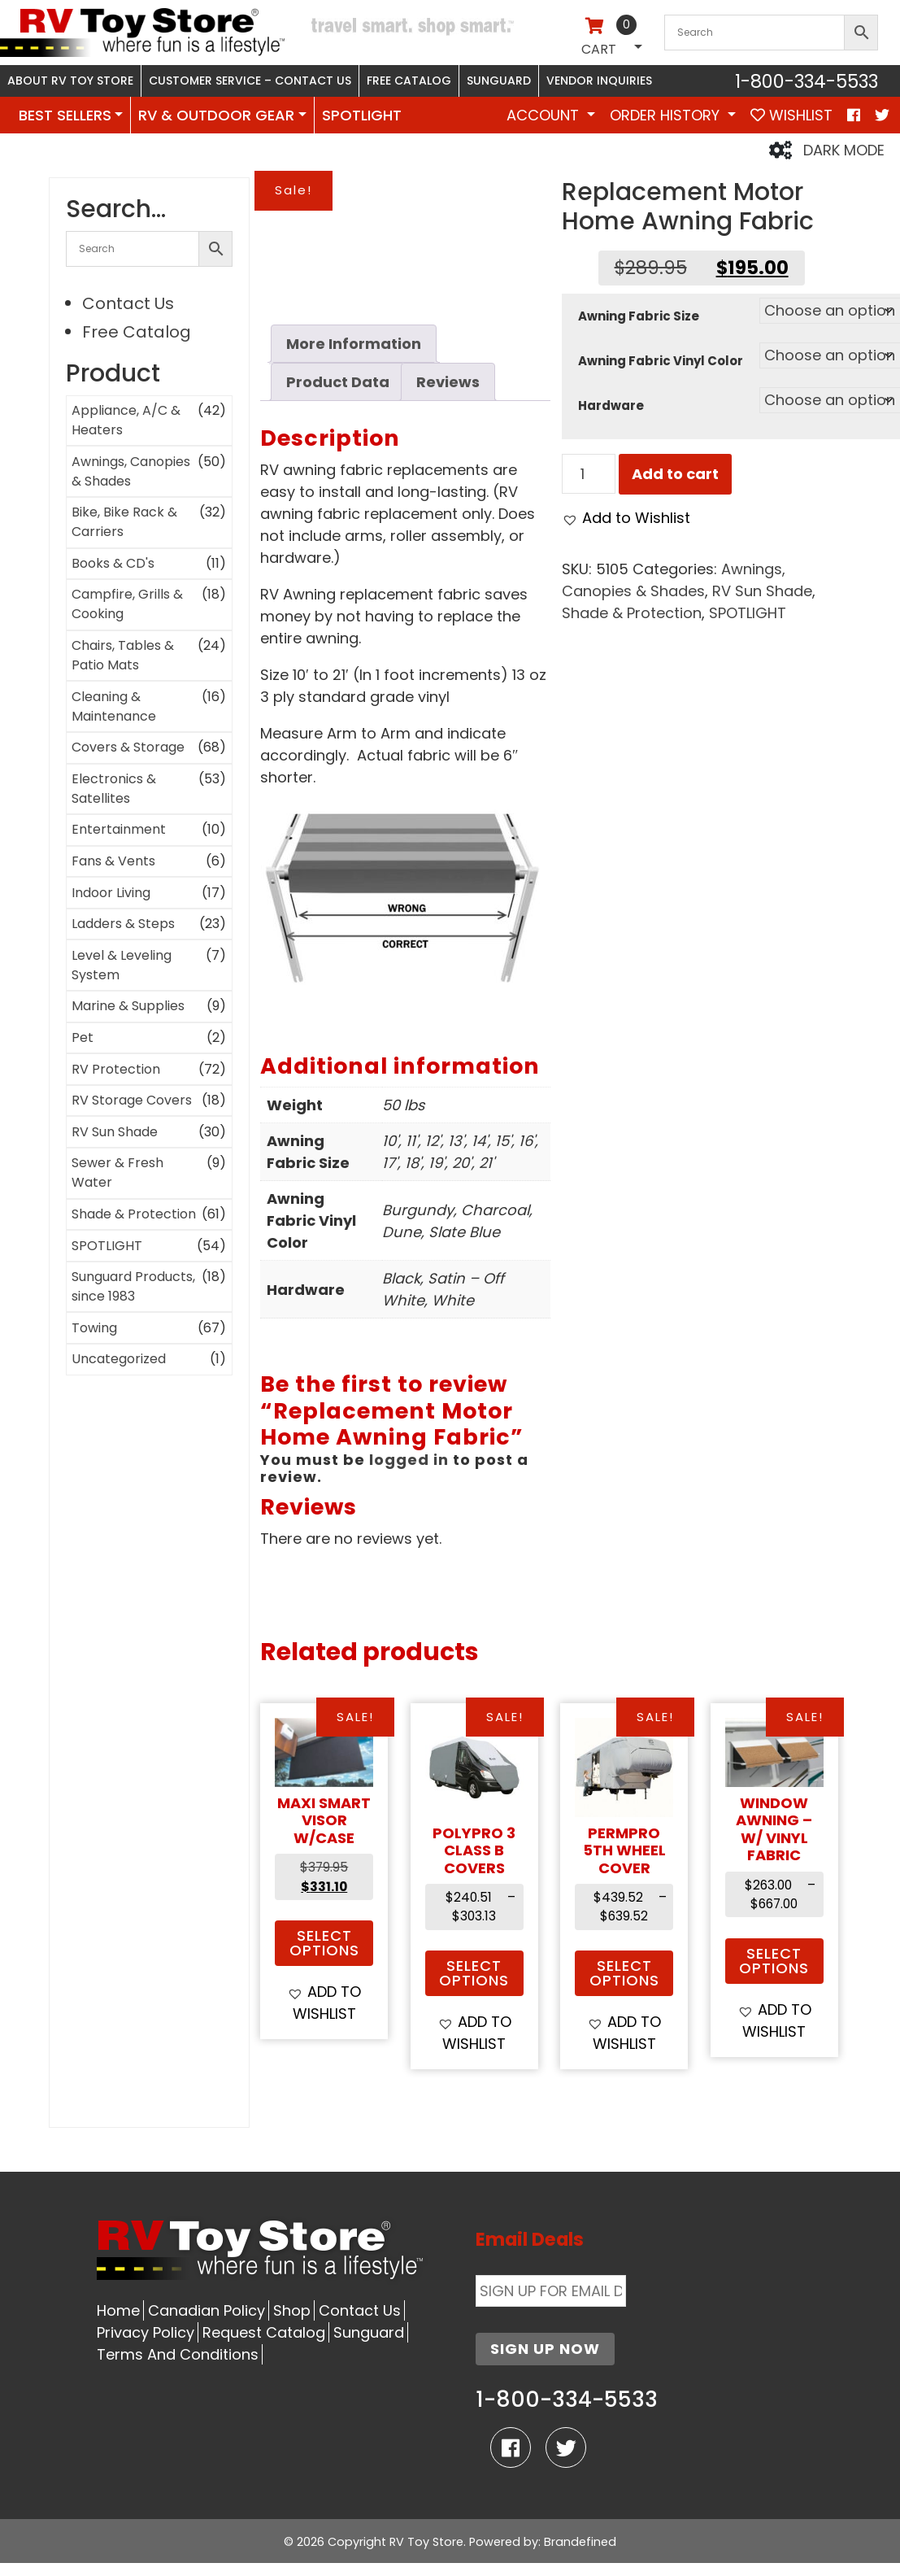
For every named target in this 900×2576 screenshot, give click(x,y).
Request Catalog (263, 2332)
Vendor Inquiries (599, 80)
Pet (82, 1037)
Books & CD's (113, 563)
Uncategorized (119, 1358)
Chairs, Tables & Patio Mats (123, 655)
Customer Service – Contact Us (250, 80)
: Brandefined (577, 2542)
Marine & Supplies (128, 1005)
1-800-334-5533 (806, 81)
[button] (626, 518)
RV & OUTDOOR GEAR (216, 115)
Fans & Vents (113, 861)
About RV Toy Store (70, 80)
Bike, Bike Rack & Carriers (124, 522)
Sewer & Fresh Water (117, 1172)
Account (545, 115)
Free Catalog (409, 80)
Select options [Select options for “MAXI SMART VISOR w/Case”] (324, 1942)
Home (118, 2310)
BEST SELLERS (65, 115)
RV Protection (116, 1069)
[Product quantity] (588, 474)
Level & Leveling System (122, 965)
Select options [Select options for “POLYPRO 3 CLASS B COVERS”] (474, 1972)
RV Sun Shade (115, 1131)
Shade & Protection (134, 1214)
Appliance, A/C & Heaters (126, 420)
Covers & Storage (128, 747)
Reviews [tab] (448, 382)
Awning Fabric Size (638, 316)
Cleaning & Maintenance (114, 706)
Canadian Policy (206, 2310)
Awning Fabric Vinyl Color (660, 360)
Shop (292, 2310)
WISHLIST (791, 115)
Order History (667, 115)
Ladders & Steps (123, 923)
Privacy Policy (145, 2332)
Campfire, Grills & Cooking (127, 604)
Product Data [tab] (337, 382)
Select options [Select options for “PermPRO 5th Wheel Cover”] (624, 1972)
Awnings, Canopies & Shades (131, 471)
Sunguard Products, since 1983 (133, 1286)
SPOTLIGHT (362, 115)
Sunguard (499, 80)
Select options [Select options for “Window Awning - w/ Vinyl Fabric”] (774, 1960)
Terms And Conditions (178, 2354)
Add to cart (675, 474)
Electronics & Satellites (114, 788)
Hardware (611, 405)
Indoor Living (111, 892)
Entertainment (119, 829)
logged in (409, 1459)
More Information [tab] (353, 343)
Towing (94, 1328)
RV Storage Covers (132, 1100)
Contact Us (128, 303)
